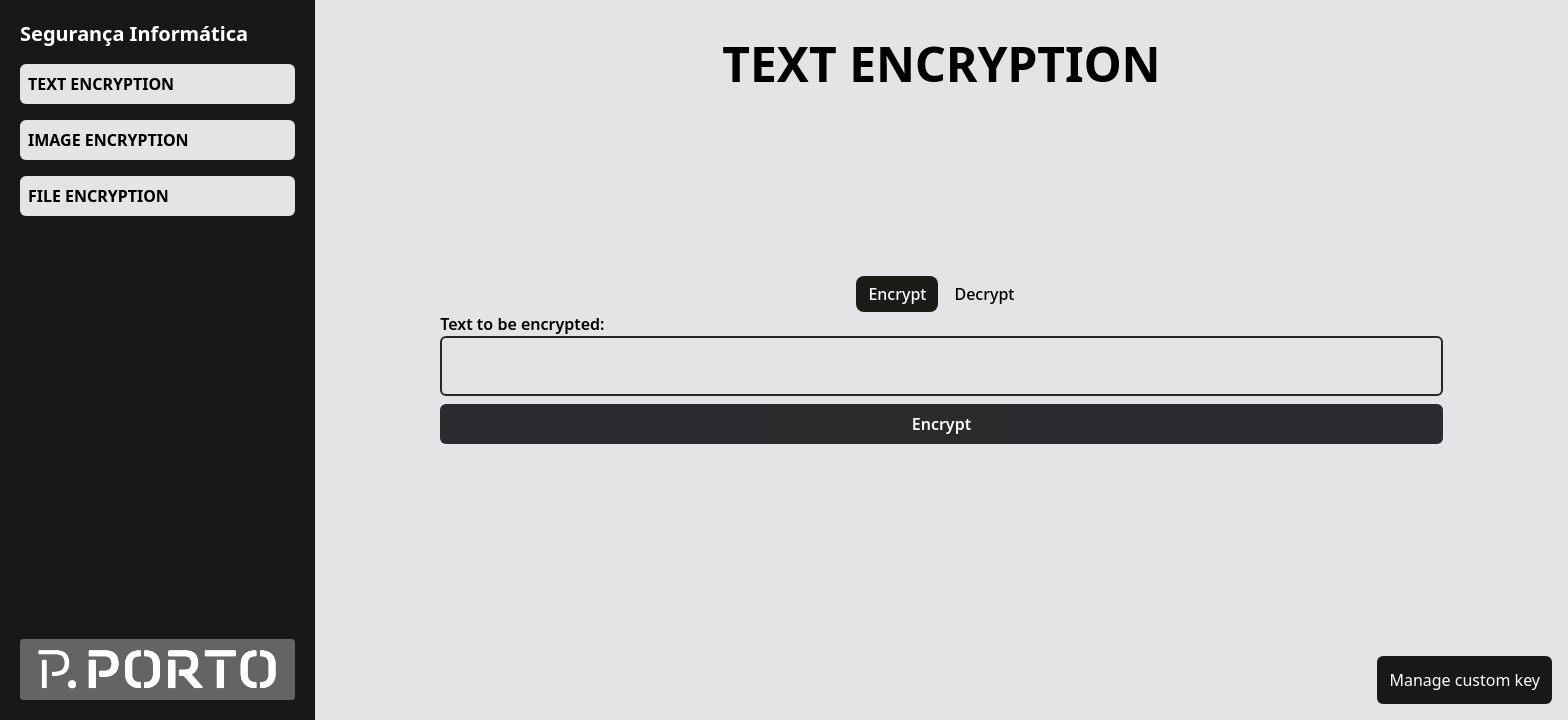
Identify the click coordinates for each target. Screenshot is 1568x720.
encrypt (897, 294)
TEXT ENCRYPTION (101, 84)
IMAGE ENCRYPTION (108, 140)
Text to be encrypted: (522, 324)
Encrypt (941, 424)
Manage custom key (1464, 680)
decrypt (984, 294)
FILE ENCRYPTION (98, 196)
